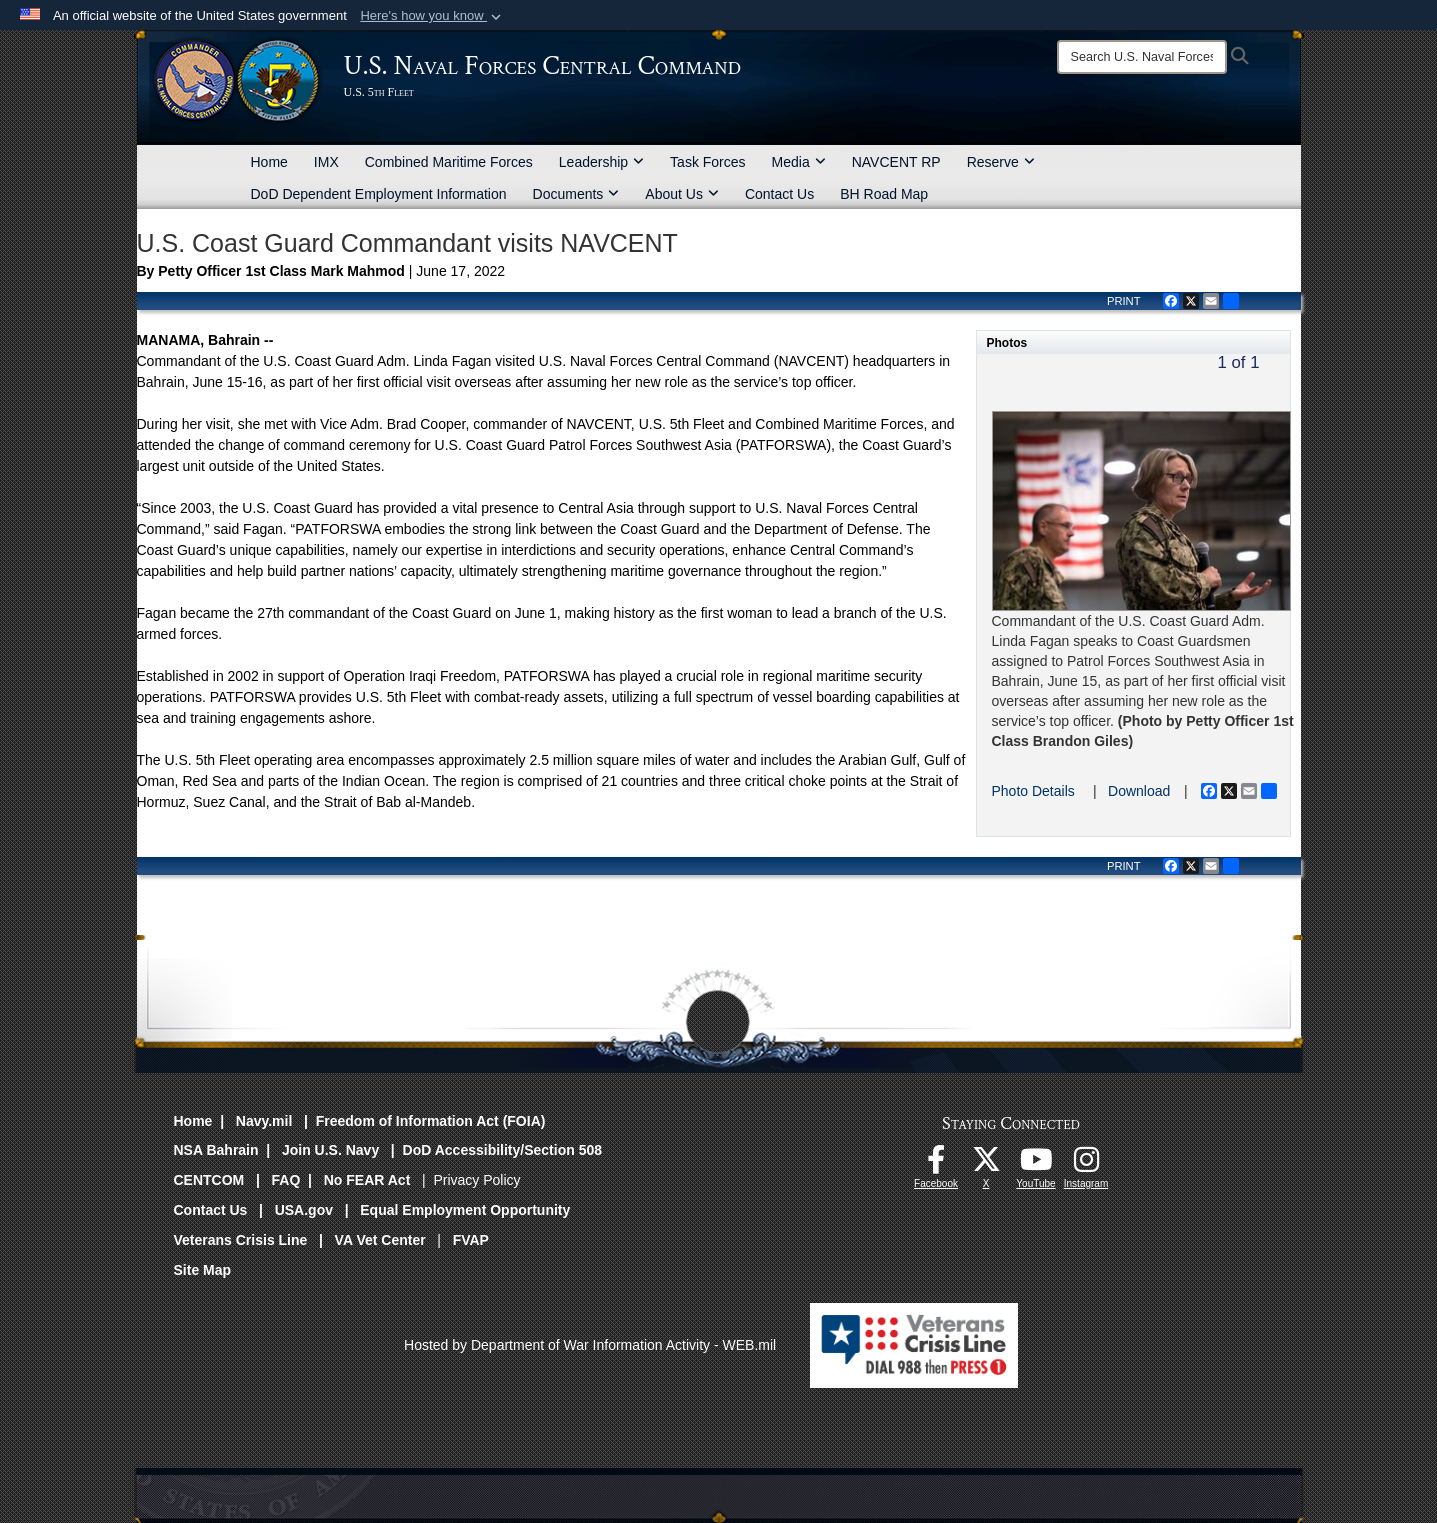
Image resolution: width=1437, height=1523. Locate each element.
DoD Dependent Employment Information (379, 194)
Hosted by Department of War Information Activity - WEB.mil (590, 1345)
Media (799, 162)
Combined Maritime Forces (449, 162)
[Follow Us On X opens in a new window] (986, 1165)
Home (269, 162)
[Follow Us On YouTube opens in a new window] (1036, 1165)
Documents (576, 194)
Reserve (1001, 162)
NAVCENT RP (896, 162)
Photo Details (1033, 791)
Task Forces (707, 162)
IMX (326, 162)
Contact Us (779, 194)
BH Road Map (884, 194)
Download (1139, 791)
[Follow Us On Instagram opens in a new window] (1086, 1165)
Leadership (601, 162)
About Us (682, 194)
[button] (432, 16)
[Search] (1142, 57)
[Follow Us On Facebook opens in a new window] (936, 1165)
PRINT (1124, 301)
